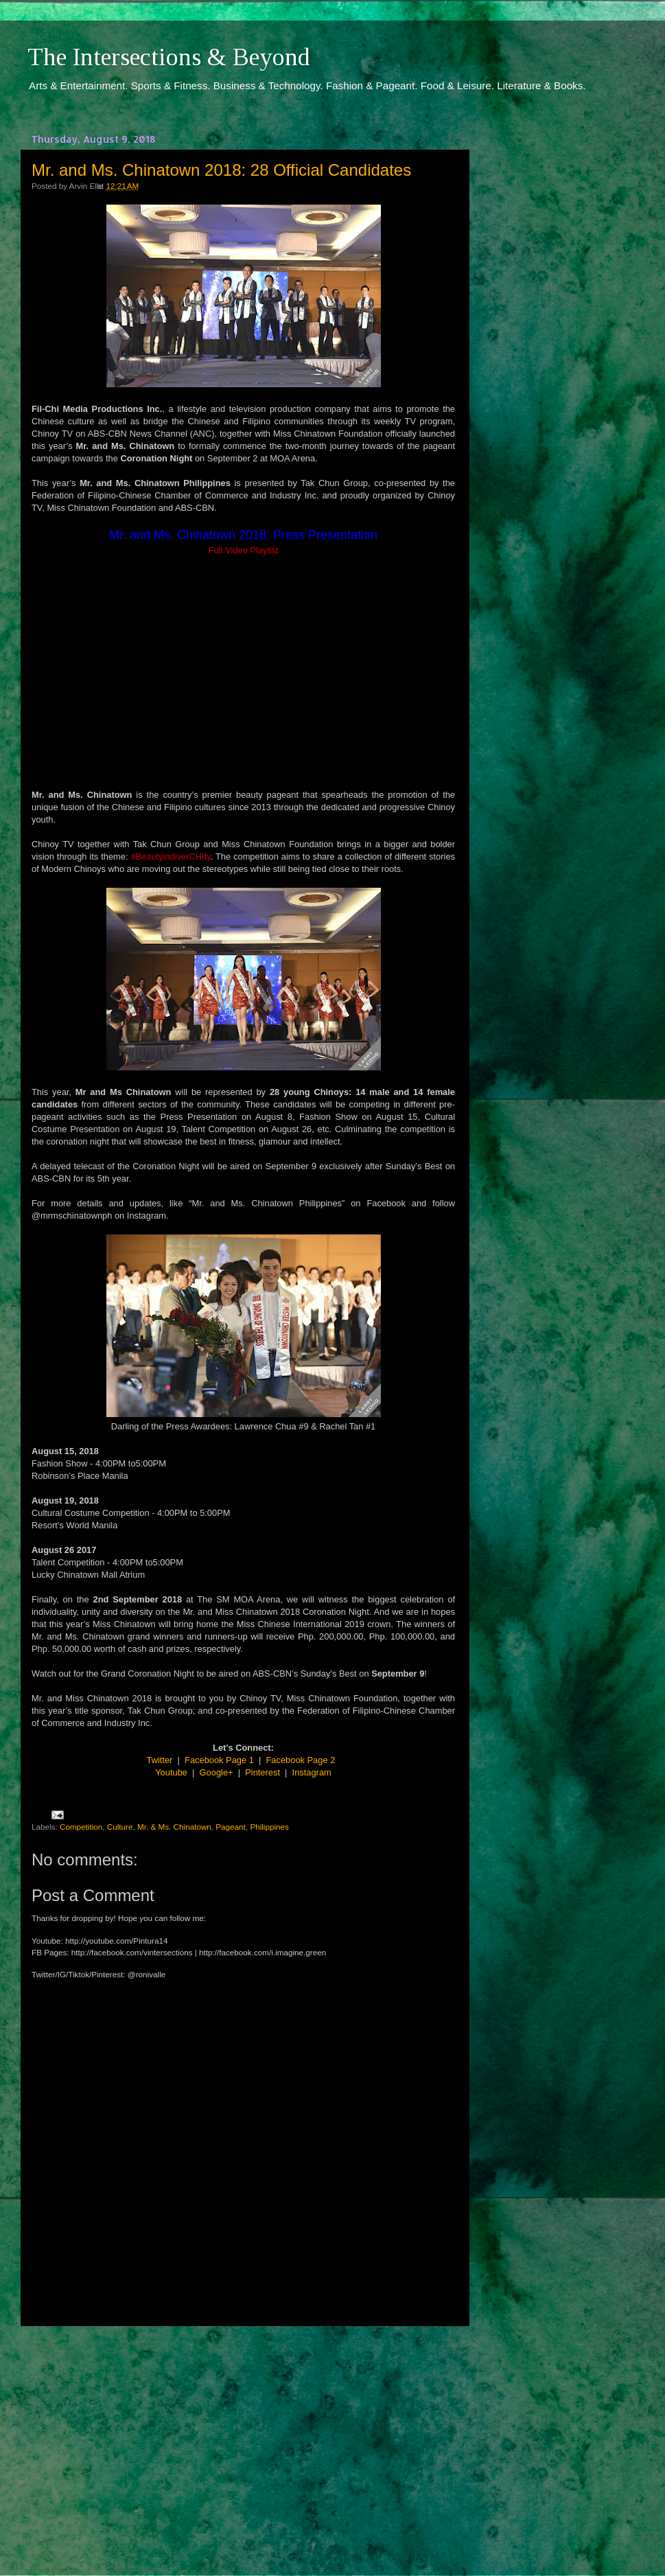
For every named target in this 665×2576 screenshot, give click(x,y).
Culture (120, 1826)
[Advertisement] (243, 2438)
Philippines (269, 1826)
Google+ (216, 1772)
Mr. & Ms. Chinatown (174, 1826)
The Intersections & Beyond (168, 57)
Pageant (230, 1826)
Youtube (171, 1772)
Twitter (160, 1760)
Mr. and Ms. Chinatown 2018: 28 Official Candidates (221, 170)
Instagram (311, 1772)
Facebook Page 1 (219, 1760)
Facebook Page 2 (301, 1760)
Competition (81, 1826)
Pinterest (262, 1772)
